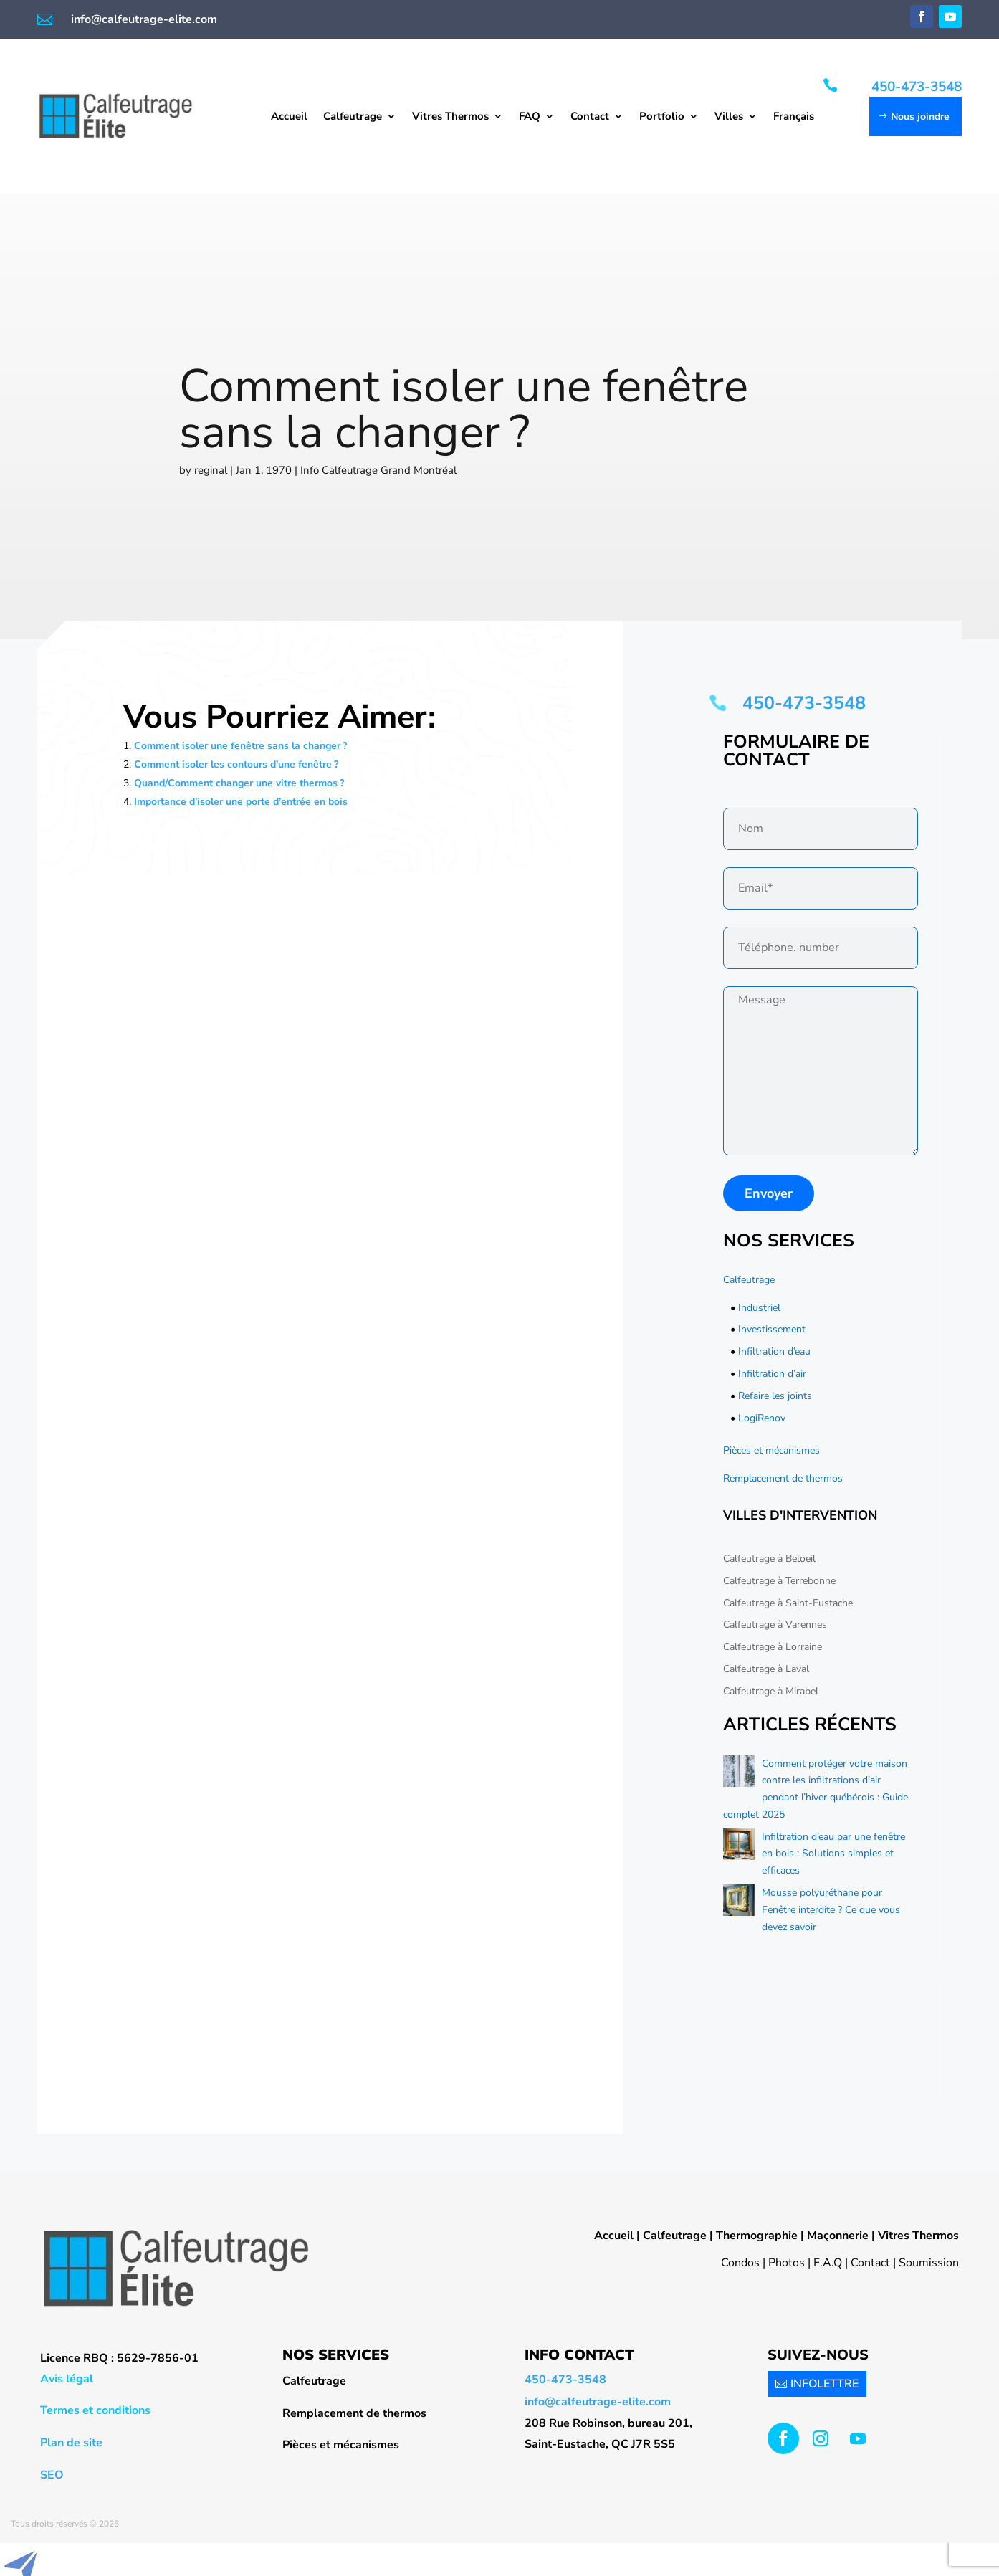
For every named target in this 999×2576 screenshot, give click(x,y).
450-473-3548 (916, 86)
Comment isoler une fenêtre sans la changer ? (240, 746)
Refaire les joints (775, 1396)
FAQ (529, 117)
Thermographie (757, 2235)
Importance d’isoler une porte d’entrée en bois (241, 801)
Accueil (289, 117)
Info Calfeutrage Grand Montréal (378, 470)
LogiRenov (761, 1418)
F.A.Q (827, 2263)
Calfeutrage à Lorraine (772, 1647)
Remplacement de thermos (783, 1478)
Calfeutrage (352, 117)
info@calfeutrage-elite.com (144, 19)
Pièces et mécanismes (771, 1450)
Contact (589, 117)
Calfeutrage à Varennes (775, 1624)
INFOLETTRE (824, 2384)
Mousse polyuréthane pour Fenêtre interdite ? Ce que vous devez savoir (831, 1910)
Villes (728, 117)
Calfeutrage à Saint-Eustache (788, 1603)
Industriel (759, 1308)
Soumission (929, 2263)
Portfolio (661, 117)
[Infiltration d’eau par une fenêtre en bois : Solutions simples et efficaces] (739, 1847)
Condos (740, 2263)
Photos (786, 2263)
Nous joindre (920, 116)
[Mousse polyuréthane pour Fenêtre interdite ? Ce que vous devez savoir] (739, 1903)
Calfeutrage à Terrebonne (779, 1581)
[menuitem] (793, 119)
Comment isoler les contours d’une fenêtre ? (236, 764)
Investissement (772, 1329)
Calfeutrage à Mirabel (770, 1691)
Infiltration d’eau (774, 1351)
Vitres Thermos (450, 117)
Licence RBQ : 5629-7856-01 (119, 2358)
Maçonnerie (838, 2235)
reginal (210, 470)
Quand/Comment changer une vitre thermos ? (239, 783)
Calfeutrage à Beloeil (769, 1558)
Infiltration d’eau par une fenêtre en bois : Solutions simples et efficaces (833, 1854)
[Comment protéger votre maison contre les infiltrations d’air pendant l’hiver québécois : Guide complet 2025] (739, 1774)
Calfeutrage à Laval (766, 1669)
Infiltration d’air (772, 1373)
